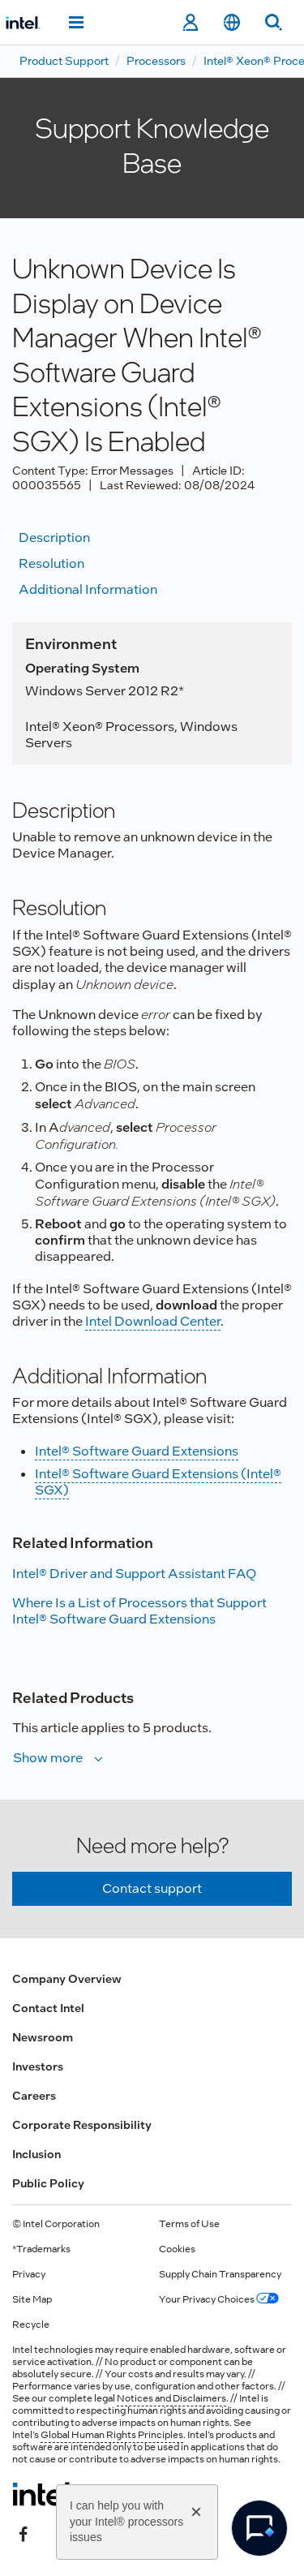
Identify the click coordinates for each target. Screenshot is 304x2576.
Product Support (64, 61)
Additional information (88, 589)
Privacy (28, 2274)
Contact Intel (48, 2008)
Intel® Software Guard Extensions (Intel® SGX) (158, 1482)
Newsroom (42, 2037)
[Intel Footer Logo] (43, 2494)
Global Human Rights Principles (112, 2434)
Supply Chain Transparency (220, 2274)
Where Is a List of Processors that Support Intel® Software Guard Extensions (139, 1611)
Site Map (32, 2299)
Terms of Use (189, 2223)
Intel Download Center (153, 1321)
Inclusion (36, 2154)
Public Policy (48, 2183)
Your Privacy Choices (219, 2299)
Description (54, 537)
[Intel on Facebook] (23, 2533)
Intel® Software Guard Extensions (136, 1451)
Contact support (152, 1888)
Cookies (177, 2249)
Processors (156, 61)
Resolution (51, 563)
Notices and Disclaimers (171, 2398)
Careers (34, 2095)
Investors (37, 2066)
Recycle (30, 2324)
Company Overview (67, 1979)
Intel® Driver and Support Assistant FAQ (134, 1573)
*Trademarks (41, 2249)
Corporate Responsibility (82, 2125)
